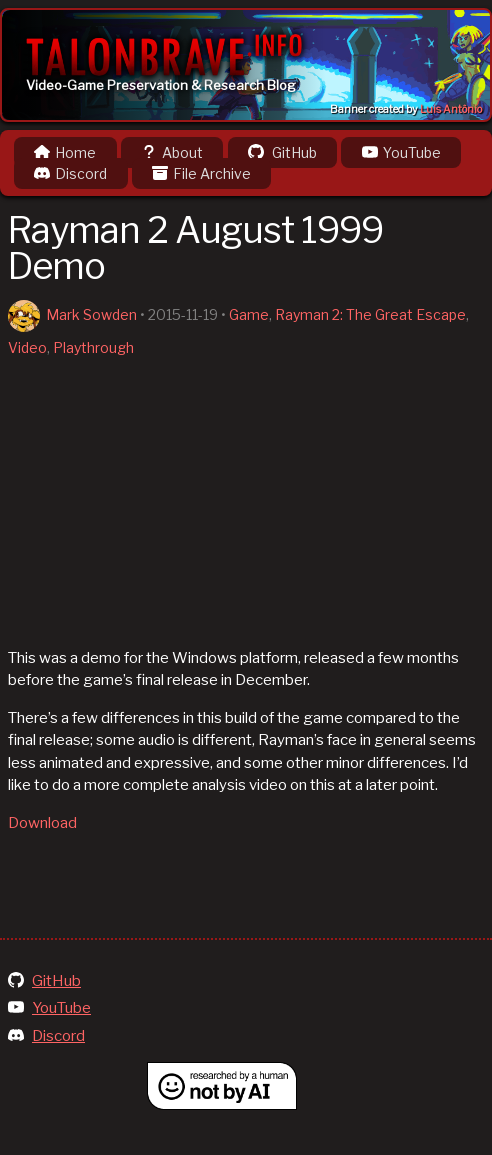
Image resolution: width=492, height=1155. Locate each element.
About (172, 152)
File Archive (201, 173)
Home (65, 152)
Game (249, 314)
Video (27, 347)
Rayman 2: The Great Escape (370, 314)
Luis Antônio (451, 109)
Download (42, 823)
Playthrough (93, 347)
